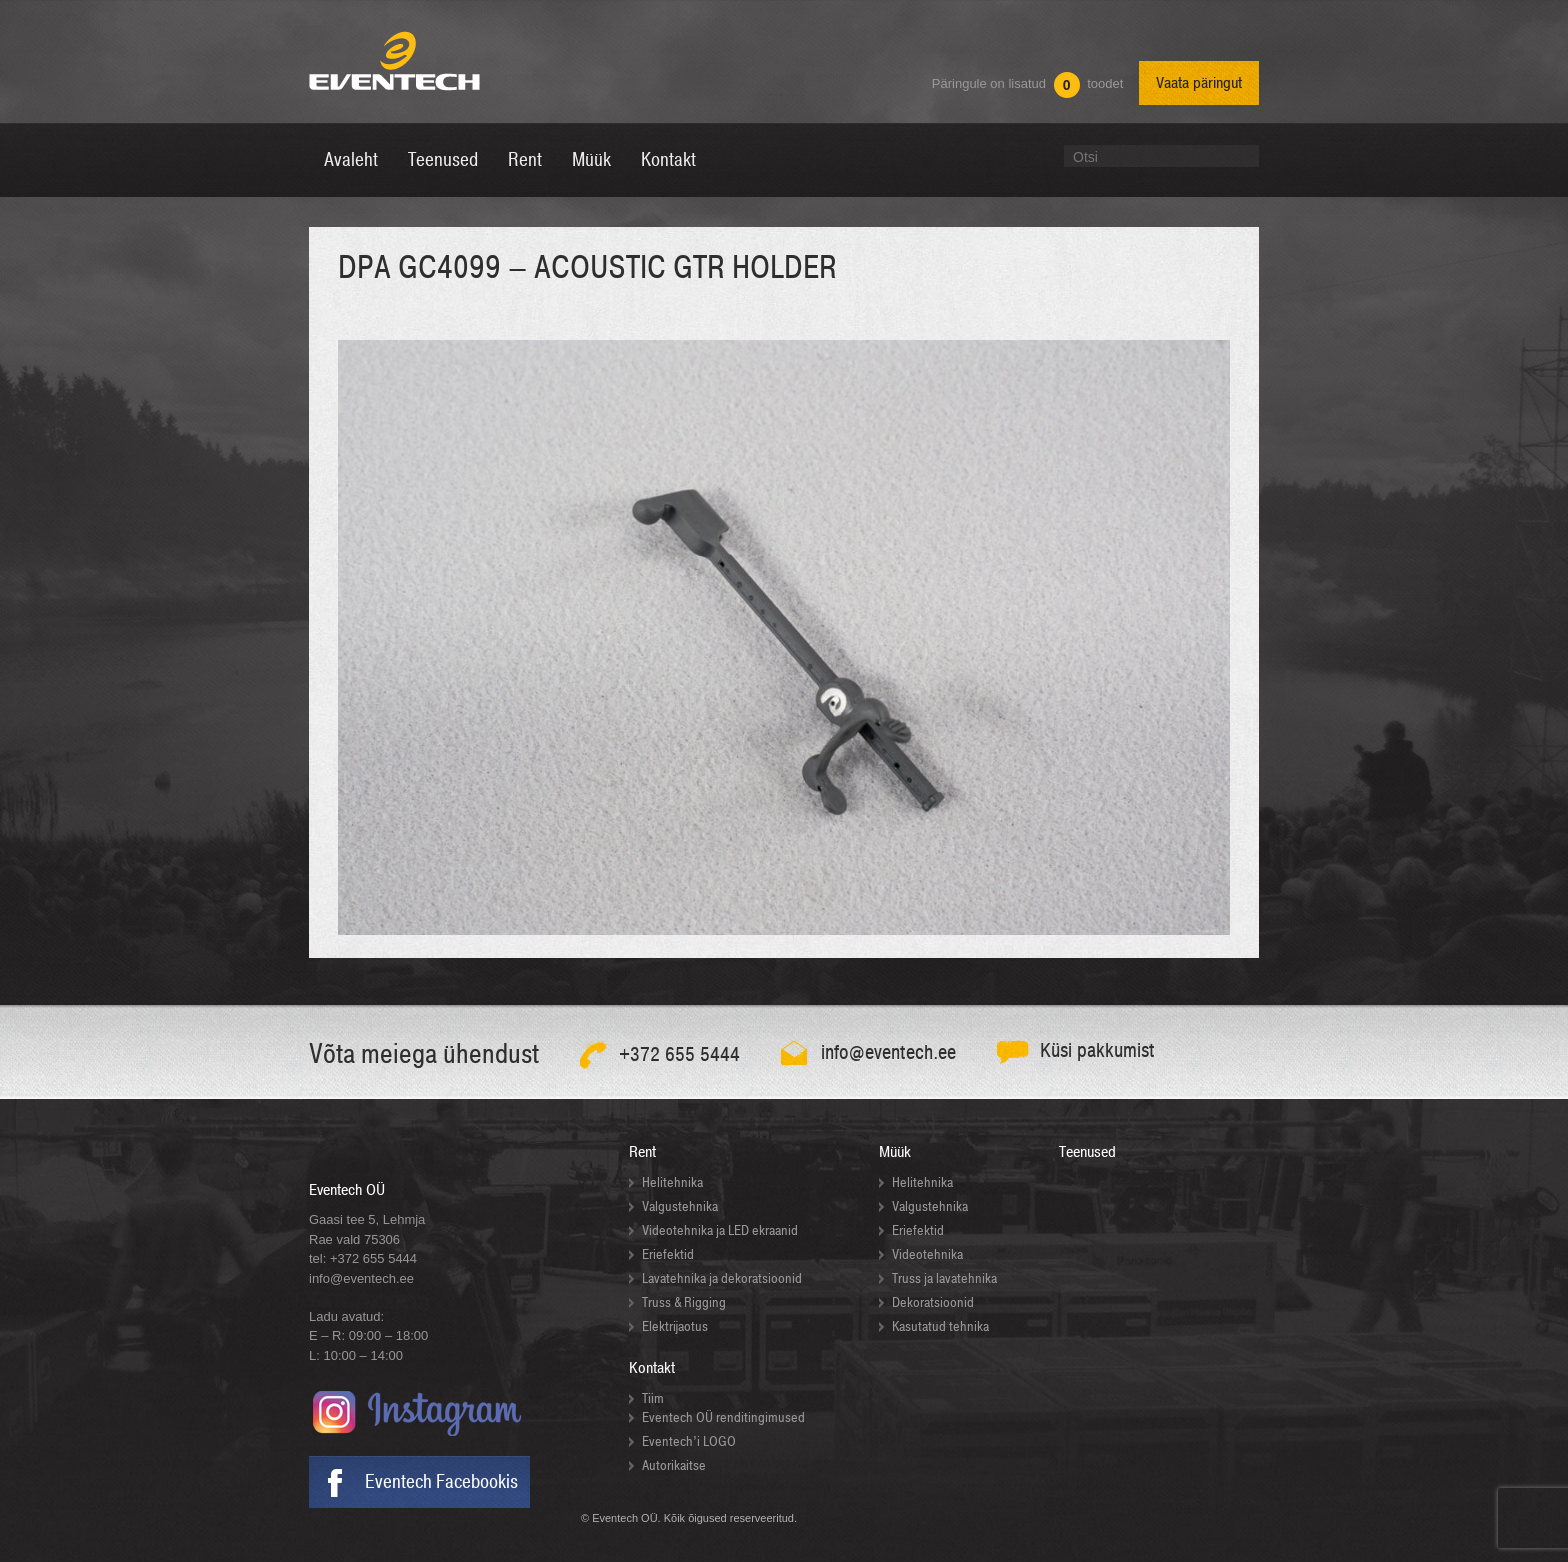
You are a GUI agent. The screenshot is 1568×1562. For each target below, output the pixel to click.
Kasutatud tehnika (940, 1326)
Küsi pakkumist (1097, 1050)
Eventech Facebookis (441, 1482)
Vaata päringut (1199, 83)
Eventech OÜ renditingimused (723, 1417)
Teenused (1087, 1152)
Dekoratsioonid (933, 1302)
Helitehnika (672, 1182)
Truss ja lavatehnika (944, 1278)
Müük (895, 1152)
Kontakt (652, 1368)
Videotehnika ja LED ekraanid (720, 1230)
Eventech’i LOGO (689, 1441)
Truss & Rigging (684, 1302)
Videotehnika (927, 1254)
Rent (642, 1152)
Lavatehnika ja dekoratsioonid (722, 1278)
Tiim (653, 1398)
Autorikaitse (674, 1465)
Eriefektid (668, 1254)
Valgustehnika (680, 1206)
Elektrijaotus (675, 1326)
